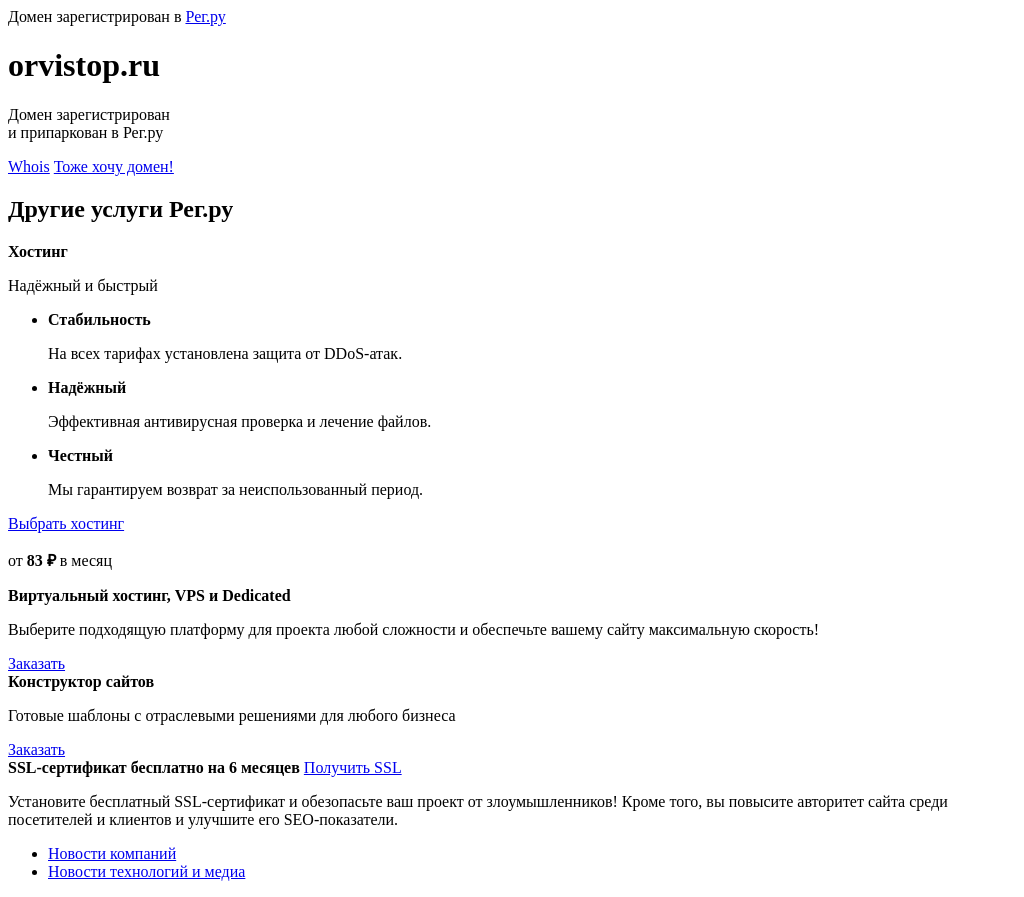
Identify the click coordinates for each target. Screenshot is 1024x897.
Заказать (36, 663)
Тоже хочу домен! (114, 166)
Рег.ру (205, 16)
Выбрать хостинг (66, 523)
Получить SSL (353, 767)
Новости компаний (112, 853)
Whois (29, 166)
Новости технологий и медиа (146, 871)
